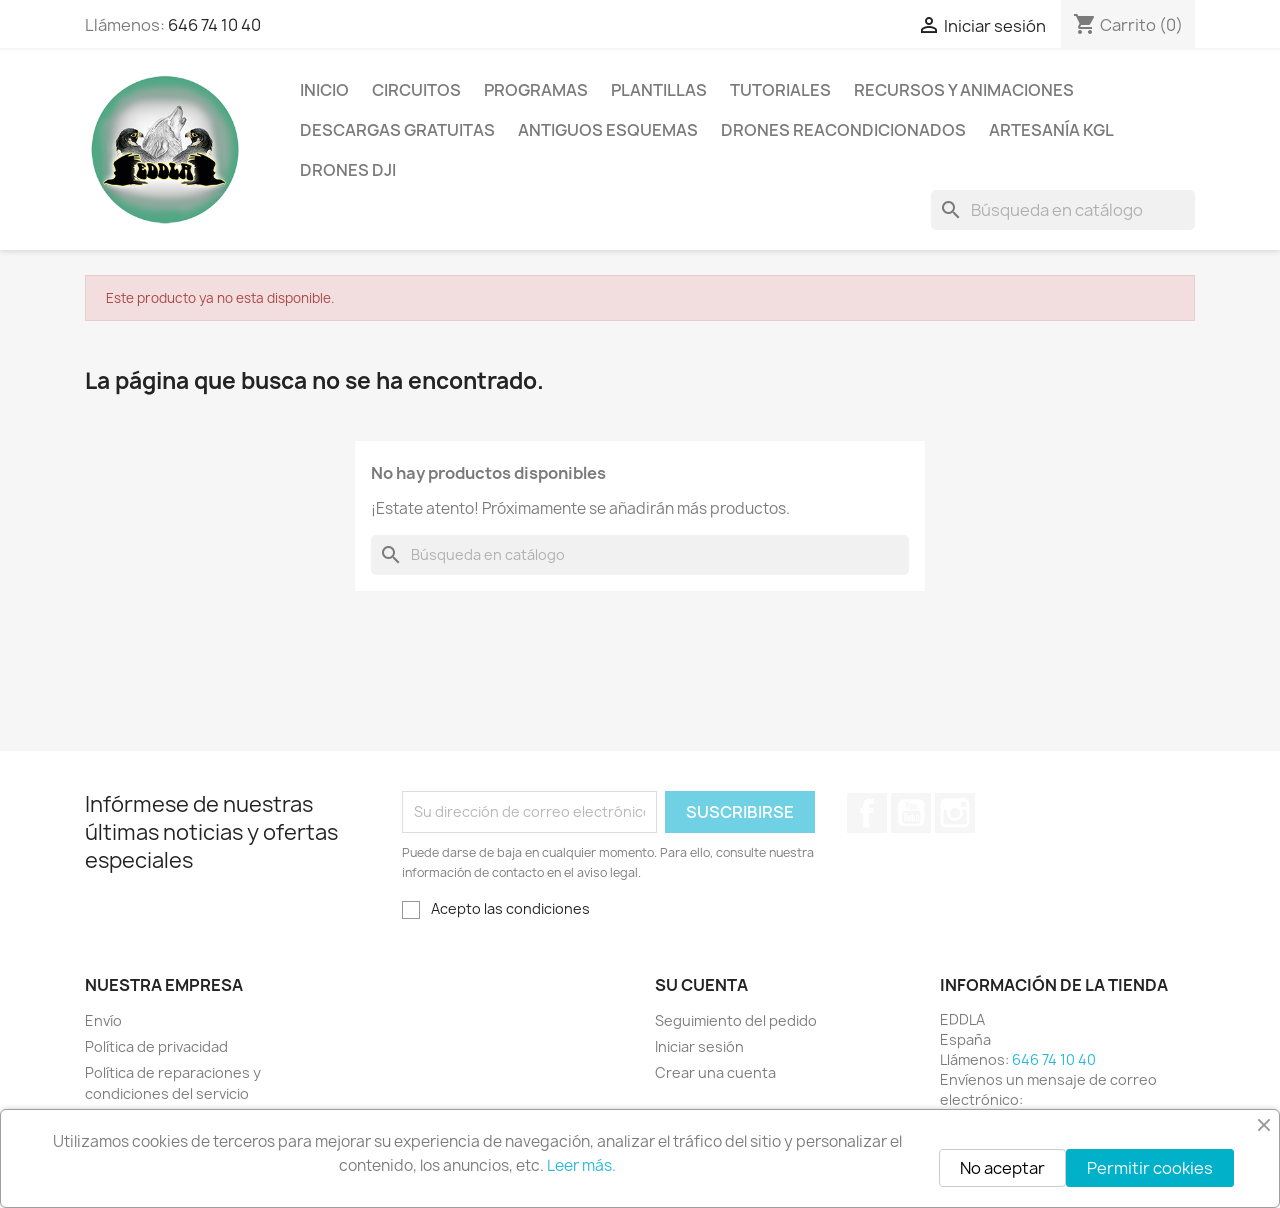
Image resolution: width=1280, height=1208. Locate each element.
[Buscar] (1063, 210)
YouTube (911, 813)
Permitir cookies (1150, 1168)
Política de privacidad (156, 1046)
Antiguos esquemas (608, 130)
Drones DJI (348, 170)
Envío (103, 1020)
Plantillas (659, 90)
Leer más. (581, 1165)
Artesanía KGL (1051, 130)
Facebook (867, 813)
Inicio (324, 90)
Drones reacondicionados (843, 130)
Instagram (955, 813)
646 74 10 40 (214, 25)
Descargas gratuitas (397, 130)
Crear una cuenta (715, 1072)
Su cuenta (701, 985)
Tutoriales (780, 90)
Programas (536, 90)
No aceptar (1002, 1168)
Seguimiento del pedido (736, 1020)
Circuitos (416, 90)
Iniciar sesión (699, 1046)
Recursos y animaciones (964, 90)
